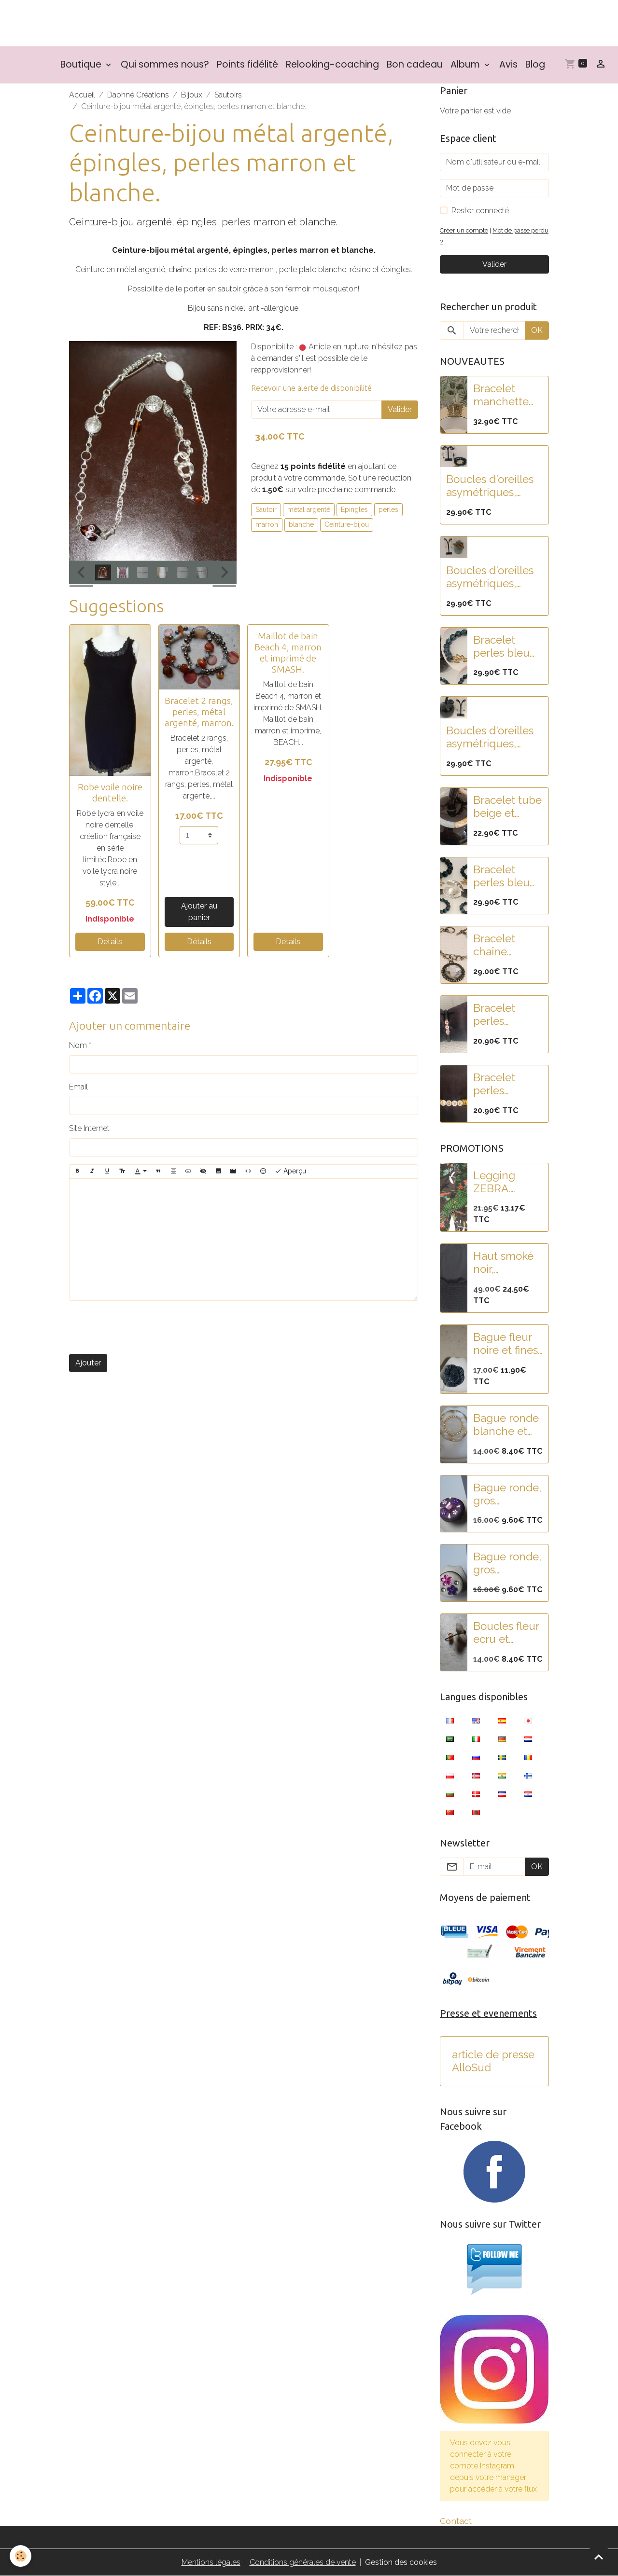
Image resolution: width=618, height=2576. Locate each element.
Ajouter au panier (199, 911)
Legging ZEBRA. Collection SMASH (498, 1182)
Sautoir (266, 509)
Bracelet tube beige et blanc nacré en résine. (507, 807)
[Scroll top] (599, 2557)
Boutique (82, 64)
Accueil (82, 94)
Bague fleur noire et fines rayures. (505, 1344)
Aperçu (290, 1171)
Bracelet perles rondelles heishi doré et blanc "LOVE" (507, 1084)
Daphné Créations (138, 94)
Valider (400, 409)
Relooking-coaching (332, 64)
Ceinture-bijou (346, 524)
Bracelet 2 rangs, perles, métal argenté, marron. (199, 711)
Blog (535, 64)
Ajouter (88, 1362)
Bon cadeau (415, 64)
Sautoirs (228, 94)
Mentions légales (211, 2562)
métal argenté (308, 509)
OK (537, 330)
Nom (78, 1045)
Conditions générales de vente (303, 2562)
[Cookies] (20, 2556)
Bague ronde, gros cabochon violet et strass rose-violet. (507, 1494)
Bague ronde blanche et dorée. (506, 1425)
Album (466, 64)
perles (388, 509)
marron (266, 524)
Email (78, 1086)
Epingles (354, 509)
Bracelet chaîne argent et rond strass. (501, 945)
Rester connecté (480, 210)
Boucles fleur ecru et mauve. (506, 1633)
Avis (508, 64)
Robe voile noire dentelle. (110, 792)
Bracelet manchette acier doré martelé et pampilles (501, 395)
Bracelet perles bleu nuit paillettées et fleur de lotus (506, 647)
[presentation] (142, 1327)
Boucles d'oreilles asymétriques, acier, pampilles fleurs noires (490, 737)
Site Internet (89, 1128)
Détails (110, 941)
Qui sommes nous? (165, 64)
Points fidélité (247, 64)
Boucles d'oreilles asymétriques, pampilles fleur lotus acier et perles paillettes (490, 486)
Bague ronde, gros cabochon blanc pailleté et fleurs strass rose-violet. (507, 1563)
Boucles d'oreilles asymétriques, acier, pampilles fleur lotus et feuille (490, 577)
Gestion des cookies (401, 2562)
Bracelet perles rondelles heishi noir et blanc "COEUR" (505, 1015)
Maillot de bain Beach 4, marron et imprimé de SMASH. (288, 653)
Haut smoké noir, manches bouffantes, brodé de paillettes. (503, 1263)
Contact (456, 2521)
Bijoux (191, 94)
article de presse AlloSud (493, 2061)
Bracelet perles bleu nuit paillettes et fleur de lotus (507, 876)
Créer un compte (464, 230)
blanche (301, 524)
